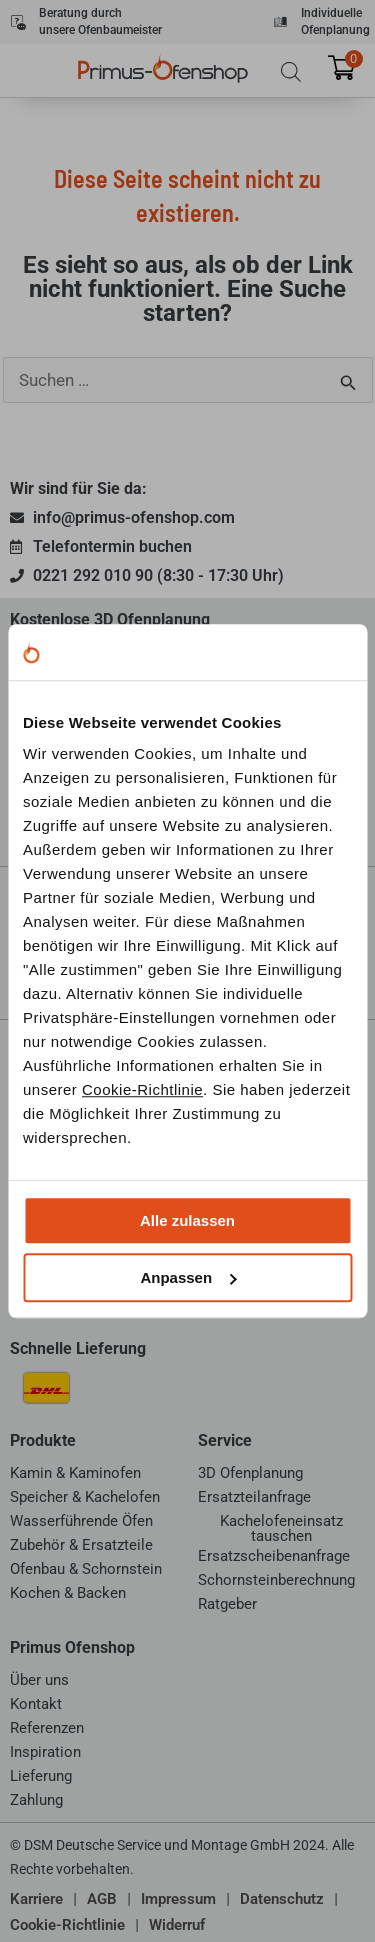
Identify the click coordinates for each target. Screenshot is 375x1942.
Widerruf (177, 1925)
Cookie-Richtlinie (142, 1089)
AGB (102, 1899)
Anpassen (188, 1277)
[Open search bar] (291, 72)
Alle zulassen (187, 1220)
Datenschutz (282, 1899)
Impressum (178, 1899)
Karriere (36, 1899)
